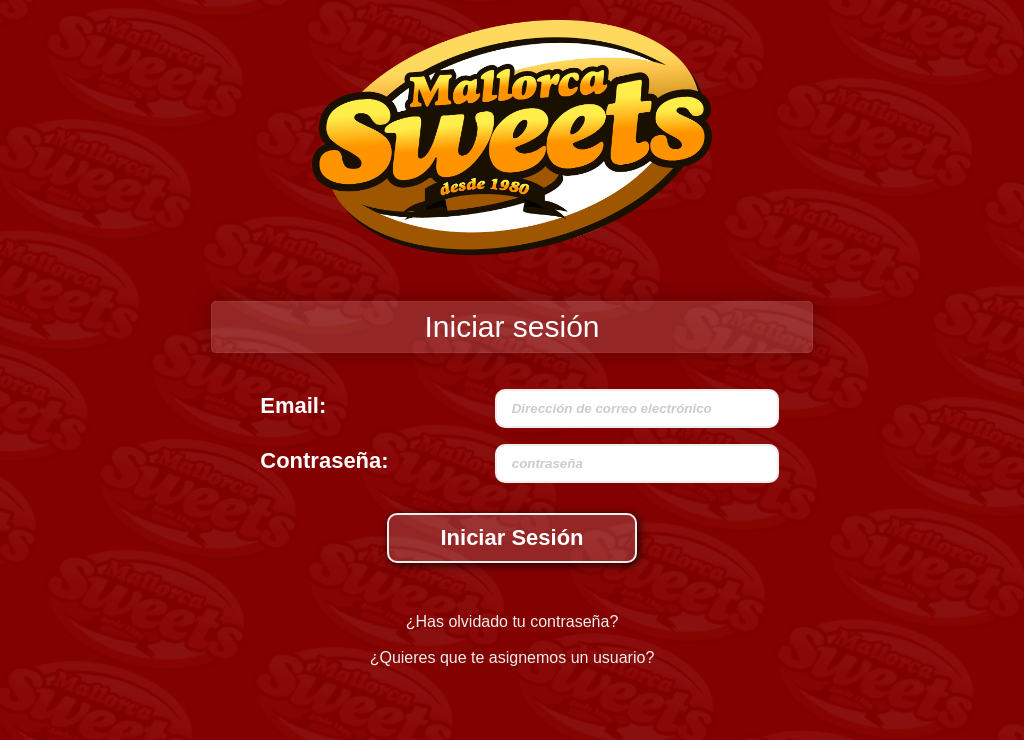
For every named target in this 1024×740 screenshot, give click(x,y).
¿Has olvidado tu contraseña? (512, 621)
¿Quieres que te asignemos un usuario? (512, 657)
